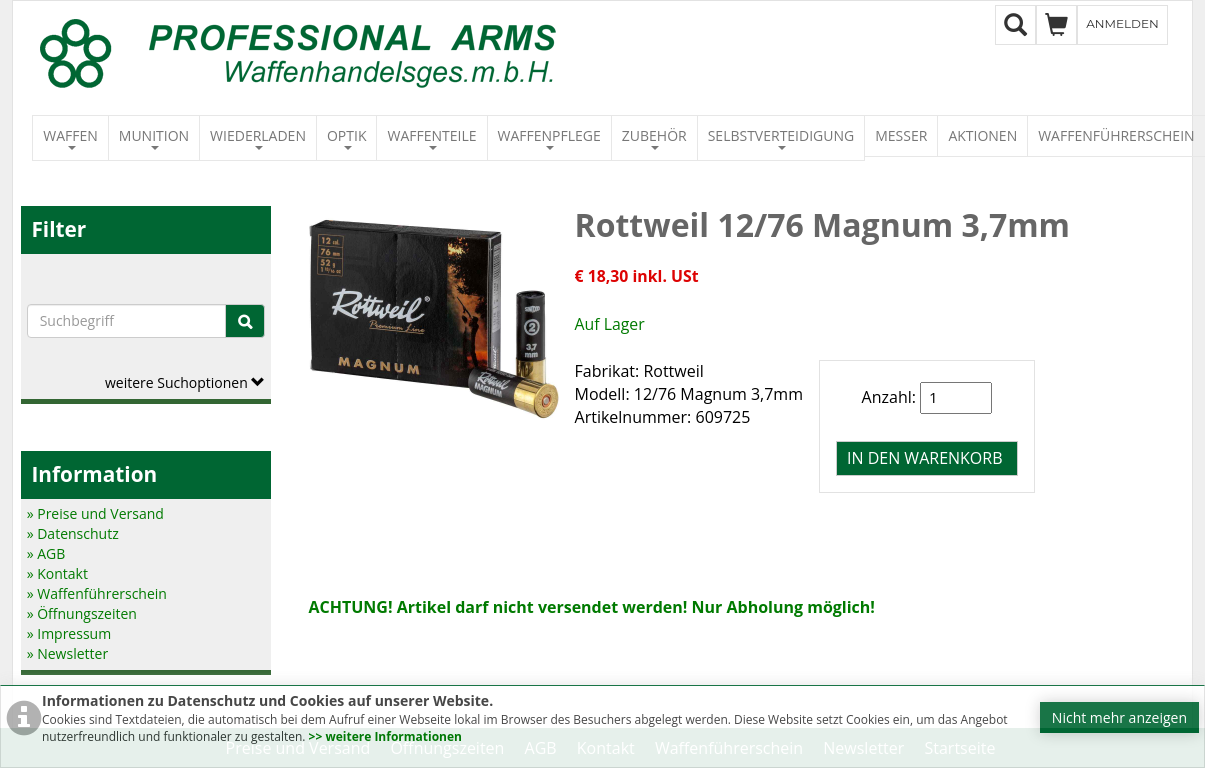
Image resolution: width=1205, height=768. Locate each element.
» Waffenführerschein (97, 593)
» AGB (46, 553)
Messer (901, 135)
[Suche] (245, 321)
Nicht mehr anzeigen (1119, 717)
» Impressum (69, 633)
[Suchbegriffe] (127, 321)
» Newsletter (67, 653)
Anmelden (1122, 23)
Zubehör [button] (654, 138)
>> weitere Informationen (385, 736)
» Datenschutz (73, 533)
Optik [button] (347, 138)
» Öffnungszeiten (82, 613)
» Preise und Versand (95, 513)
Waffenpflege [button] (549, 138)
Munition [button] (154, 138)
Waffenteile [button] (431, 138)
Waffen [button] (70, 138)
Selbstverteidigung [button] (781, 138)
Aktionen (982, 135)
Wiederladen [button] (258, 138)
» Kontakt (57, 573)
